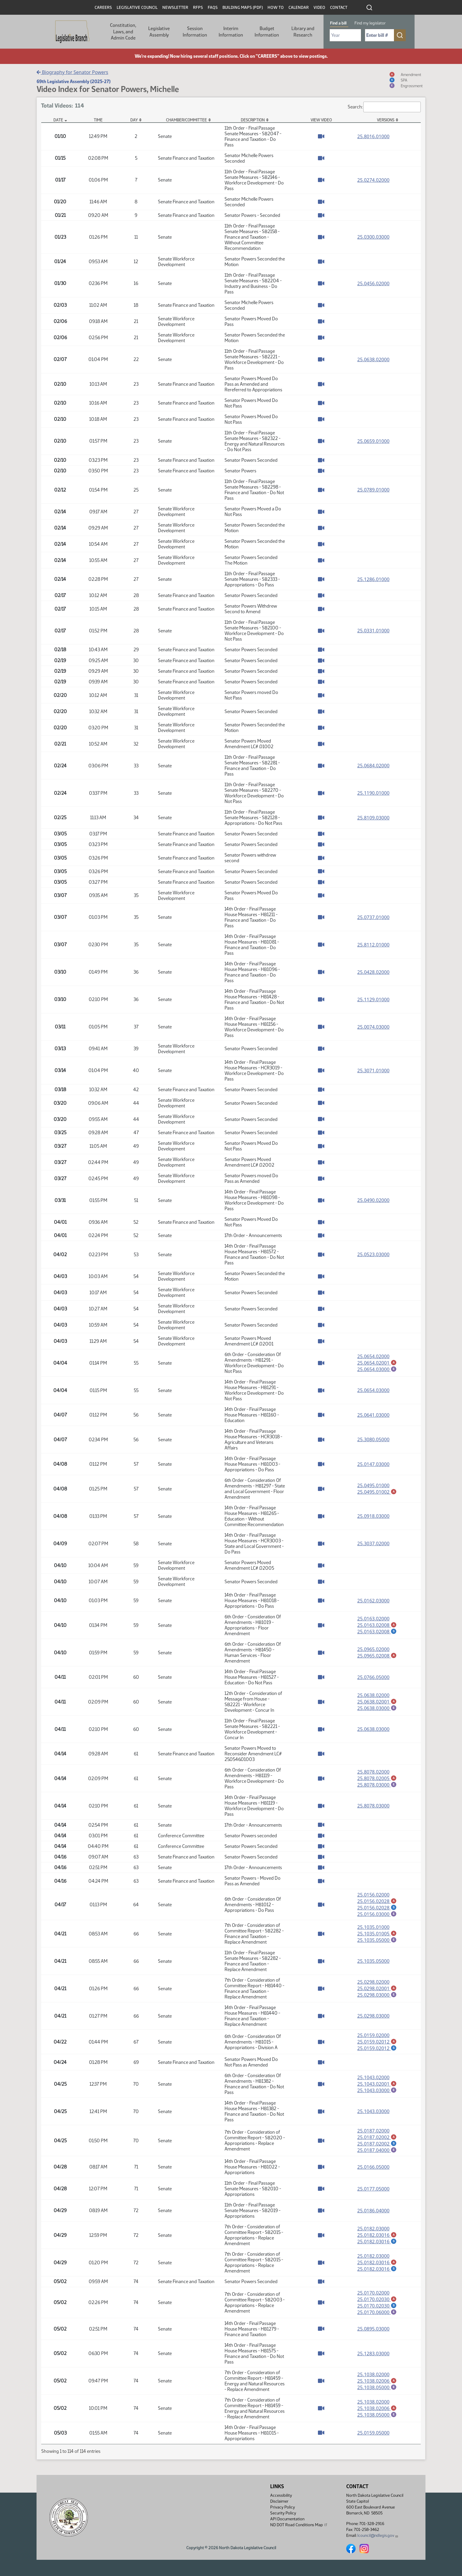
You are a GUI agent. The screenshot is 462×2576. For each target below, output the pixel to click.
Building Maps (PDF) (242, 7)
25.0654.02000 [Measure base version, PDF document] (373, 1356)
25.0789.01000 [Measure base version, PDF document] (373, 489)
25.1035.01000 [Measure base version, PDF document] (373, 1927)
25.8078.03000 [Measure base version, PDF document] (373, 1805)
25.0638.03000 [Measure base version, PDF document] (373, 1729)
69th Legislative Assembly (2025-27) (73, 81)
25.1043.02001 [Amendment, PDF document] (377, 2085)
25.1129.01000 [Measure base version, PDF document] (373, 999)
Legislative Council (137, 7)
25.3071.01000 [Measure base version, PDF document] (373, 1070)
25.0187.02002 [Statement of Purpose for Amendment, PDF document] (377, 2145)
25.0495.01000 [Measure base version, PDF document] (373, 1485)
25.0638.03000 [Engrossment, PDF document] (377, 1708)
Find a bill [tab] (338, 23)
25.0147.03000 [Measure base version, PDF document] (373, 1464)
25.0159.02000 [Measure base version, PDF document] (373, 2036)
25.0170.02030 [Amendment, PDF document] (377, 2301)
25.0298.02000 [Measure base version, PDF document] (373, 1982)
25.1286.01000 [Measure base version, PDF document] (373, 579)
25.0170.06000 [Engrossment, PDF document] (377, 2315)
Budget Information (267, 32)
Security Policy (283, 2513)
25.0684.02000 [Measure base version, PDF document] (373, 765)
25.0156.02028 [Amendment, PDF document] (377, 1901)
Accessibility (281, 2495)
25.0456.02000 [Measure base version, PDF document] (373, 283)
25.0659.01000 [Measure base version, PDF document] (373, 441)
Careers (103, 7)
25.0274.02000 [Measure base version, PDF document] (373, 180)
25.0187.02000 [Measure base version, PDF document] (373, 2132)
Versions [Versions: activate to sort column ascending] (385, 120)
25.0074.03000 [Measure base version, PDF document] (373, 1027)
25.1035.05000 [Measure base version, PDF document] (373, 1962)
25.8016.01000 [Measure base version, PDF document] (373, 136)
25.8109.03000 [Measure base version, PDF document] (373, 817)
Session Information (195, 32)
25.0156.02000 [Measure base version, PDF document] (373, 1894)
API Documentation (287, 2518)
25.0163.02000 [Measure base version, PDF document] (373, 1618)
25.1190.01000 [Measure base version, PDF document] (373, 793)
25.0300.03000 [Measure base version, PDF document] (373, 237)
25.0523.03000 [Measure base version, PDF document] (373, 1254)
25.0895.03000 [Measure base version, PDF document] (373, 2332)
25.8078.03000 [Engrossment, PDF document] (377, 1785)
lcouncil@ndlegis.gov (377, 2535)
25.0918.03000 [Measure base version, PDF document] (373, 1516)
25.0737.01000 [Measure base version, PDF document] (373, 917)
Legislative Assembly (159, 32)
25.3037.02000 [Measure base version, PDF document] (373, 1543)
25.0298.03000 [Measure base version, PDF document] (373, 2016)
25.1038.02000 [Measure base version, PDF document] (373, 2377)
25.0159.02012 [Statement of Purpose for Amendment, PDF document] (377, 2049)
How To (276, 7)
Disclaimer (279, 2501)
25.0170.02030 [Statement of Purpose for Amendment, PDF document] (377, 2308)
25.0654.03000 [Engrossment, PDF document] (377, 1369)
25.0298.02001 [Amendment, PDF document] (377, 1989)
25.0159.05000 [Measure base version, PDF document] (373, 2436)
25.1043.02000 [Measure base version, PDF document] (373, 2078)
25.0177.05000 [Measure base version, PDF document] (373, 2191)
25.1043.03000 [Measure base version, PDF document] (373, 2113)
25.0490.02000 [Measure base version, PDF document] (373, 1200)
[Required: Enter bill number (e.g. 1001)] (379, 35)
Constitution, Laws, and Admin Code (123, 31)
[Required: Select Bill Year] (345, 35)
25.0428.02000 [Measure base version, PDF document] (373, 972)
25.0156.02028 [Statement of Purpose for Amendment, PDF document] (377, 1908)
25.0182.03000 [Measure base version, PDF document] (373, 2230)
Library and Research (302, 32)
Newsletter (175, 7)
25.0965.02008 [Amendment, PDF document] (377, 1656)
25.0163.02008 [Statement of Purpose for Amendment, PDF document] (377, 1631)
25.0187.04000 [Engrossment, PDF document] (377, 2152)
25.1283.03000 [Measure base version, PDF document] (373, 2357)
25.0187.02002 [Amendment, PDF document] (377, 2138)
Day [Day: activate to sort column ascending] (134, 120)
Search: (384, 107)
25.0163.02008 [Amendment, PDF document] (377, 1625)
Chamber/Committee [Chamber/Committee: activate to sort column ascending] (186, 120)
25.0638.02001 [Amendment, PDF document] (377, 1701)
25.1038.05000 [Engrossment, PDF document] (377, 2390)
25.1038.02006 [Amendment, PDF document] (377, 2384)
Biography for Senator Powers (72, 72)
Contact (338, 7)
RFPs (198, 7)
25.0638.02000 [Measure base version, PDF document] (373, 359)
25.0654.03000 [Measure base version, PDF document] (373, 1390)
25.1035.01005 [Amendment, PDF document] (377, 1934)
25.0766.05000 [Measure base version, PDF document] (373, 1677)
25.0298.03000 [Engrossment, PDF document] (377, 1996)
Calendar (298, 7)
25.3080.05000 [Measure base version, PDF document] (373, 1439)
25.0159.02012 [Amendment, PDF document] (377, 2042)
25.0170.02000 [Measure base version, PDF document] (373, 2295)
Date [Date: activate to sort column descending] (58, 120)
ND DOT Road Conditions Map (299, 2524)
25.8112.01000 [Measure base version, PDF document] (373, 944)
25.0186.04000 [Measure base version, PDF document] (373, 2213)
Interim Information (231, 32)
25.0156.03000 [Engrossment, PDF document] (377, 1915)
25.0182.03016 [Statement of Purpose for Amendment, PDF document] (377, 2244)
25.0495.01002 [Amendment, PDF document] (377, 1492)
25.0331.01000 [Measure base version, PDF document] (373, 630)
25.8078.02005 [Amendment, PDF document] (377, 1778)
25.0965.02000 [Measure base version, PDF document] (373, 1649)
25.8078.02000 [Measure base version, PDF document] (373, 1771)
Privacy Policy (282, 2507)
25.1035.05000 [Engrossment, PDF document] (377, 1941)
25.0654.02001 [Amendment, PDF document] (377, 1362)
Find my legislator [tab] (370, 23)
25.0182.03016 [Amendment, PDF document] (377, 2237)
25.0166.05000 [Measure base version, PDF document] (373, 2169)
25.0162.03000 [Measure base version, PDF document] (373, 1600)
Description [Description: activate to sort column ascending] (253, 120)
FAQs (213, 7)
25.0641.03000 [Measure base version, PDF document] (373, 1415)
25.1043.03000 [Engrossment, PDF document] (377, 2092)
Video (319, 7)
